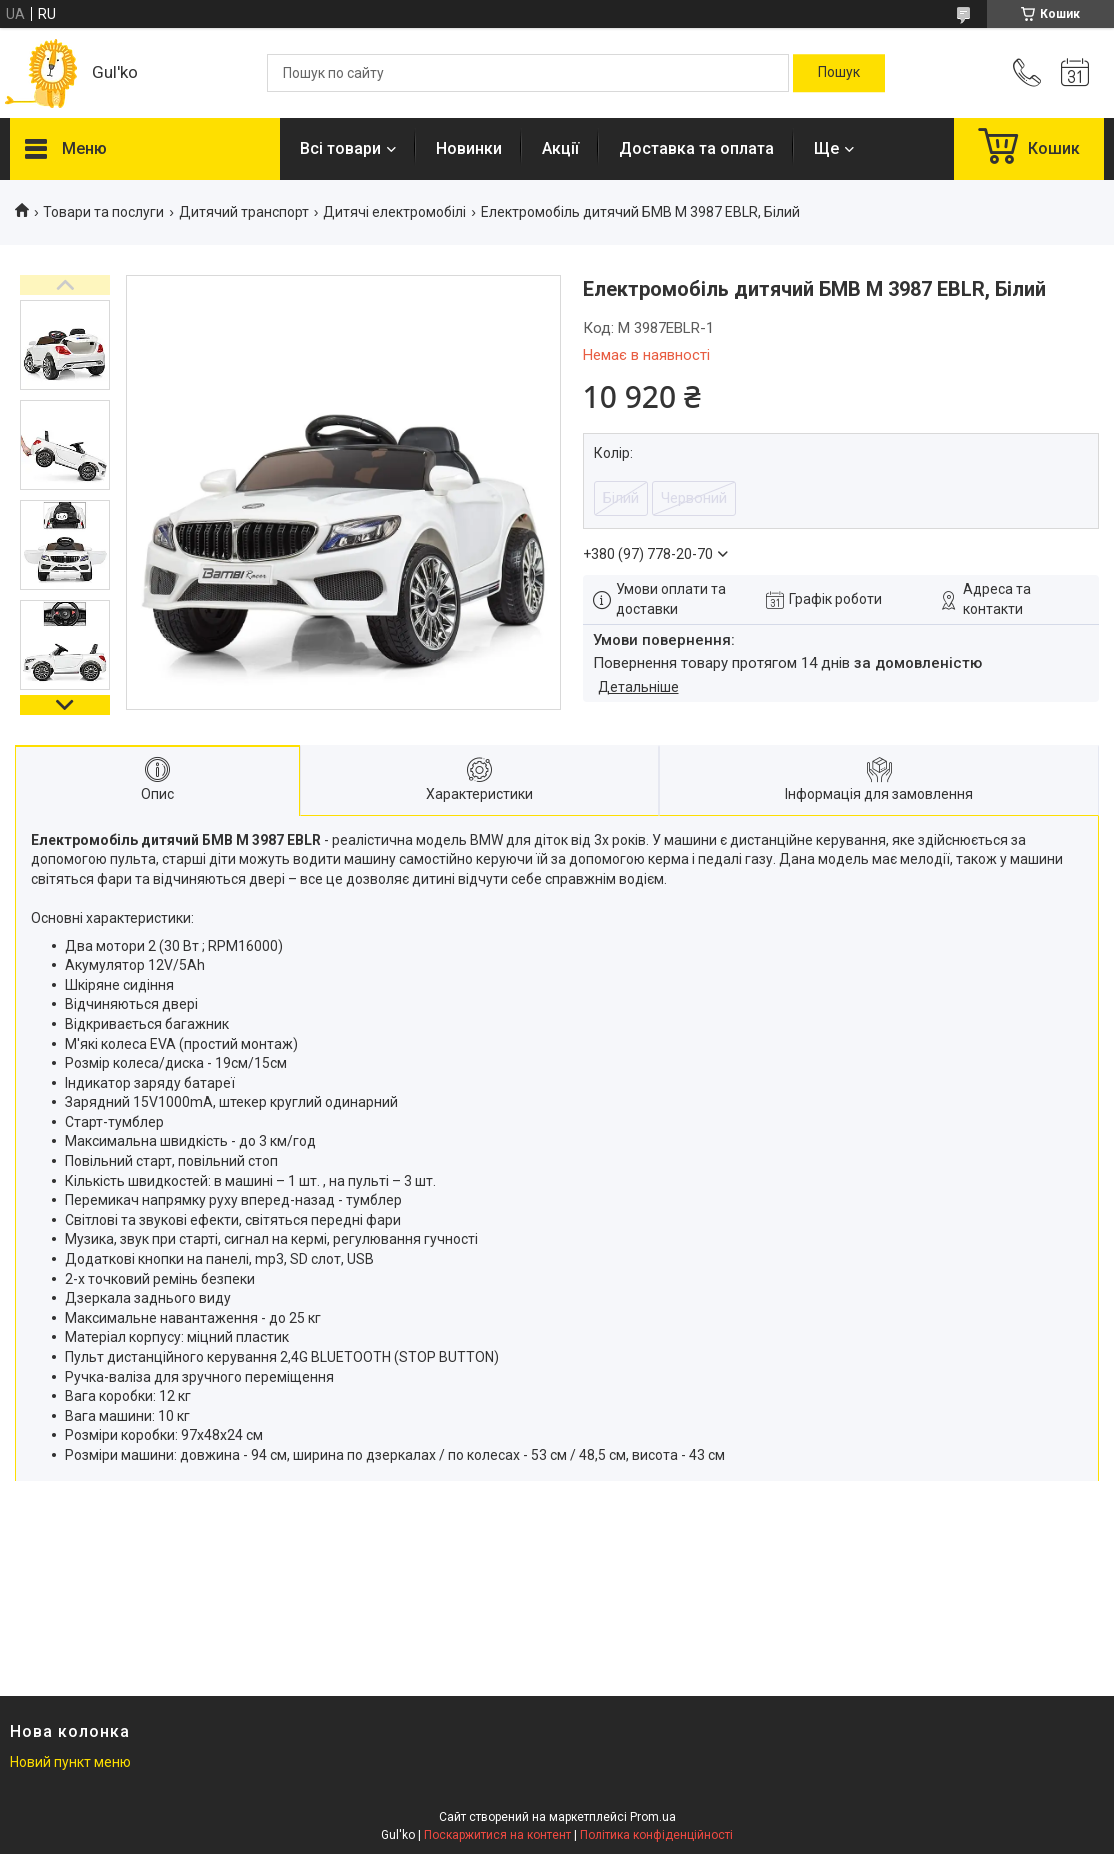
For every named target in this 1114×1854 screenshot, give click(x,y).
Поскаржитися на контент (497, 1835)
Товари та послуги (103, 212)
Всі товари (340, 148)
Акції (560, 148)
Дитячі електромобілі (394, 212)
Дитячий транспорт (244, 212)
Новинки (469, 148)
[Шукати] (839, 73)
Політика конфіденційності (656, 1835)
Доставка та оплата (696, 148)
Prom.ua (653, 1817)
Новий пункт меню (70, 1762)
